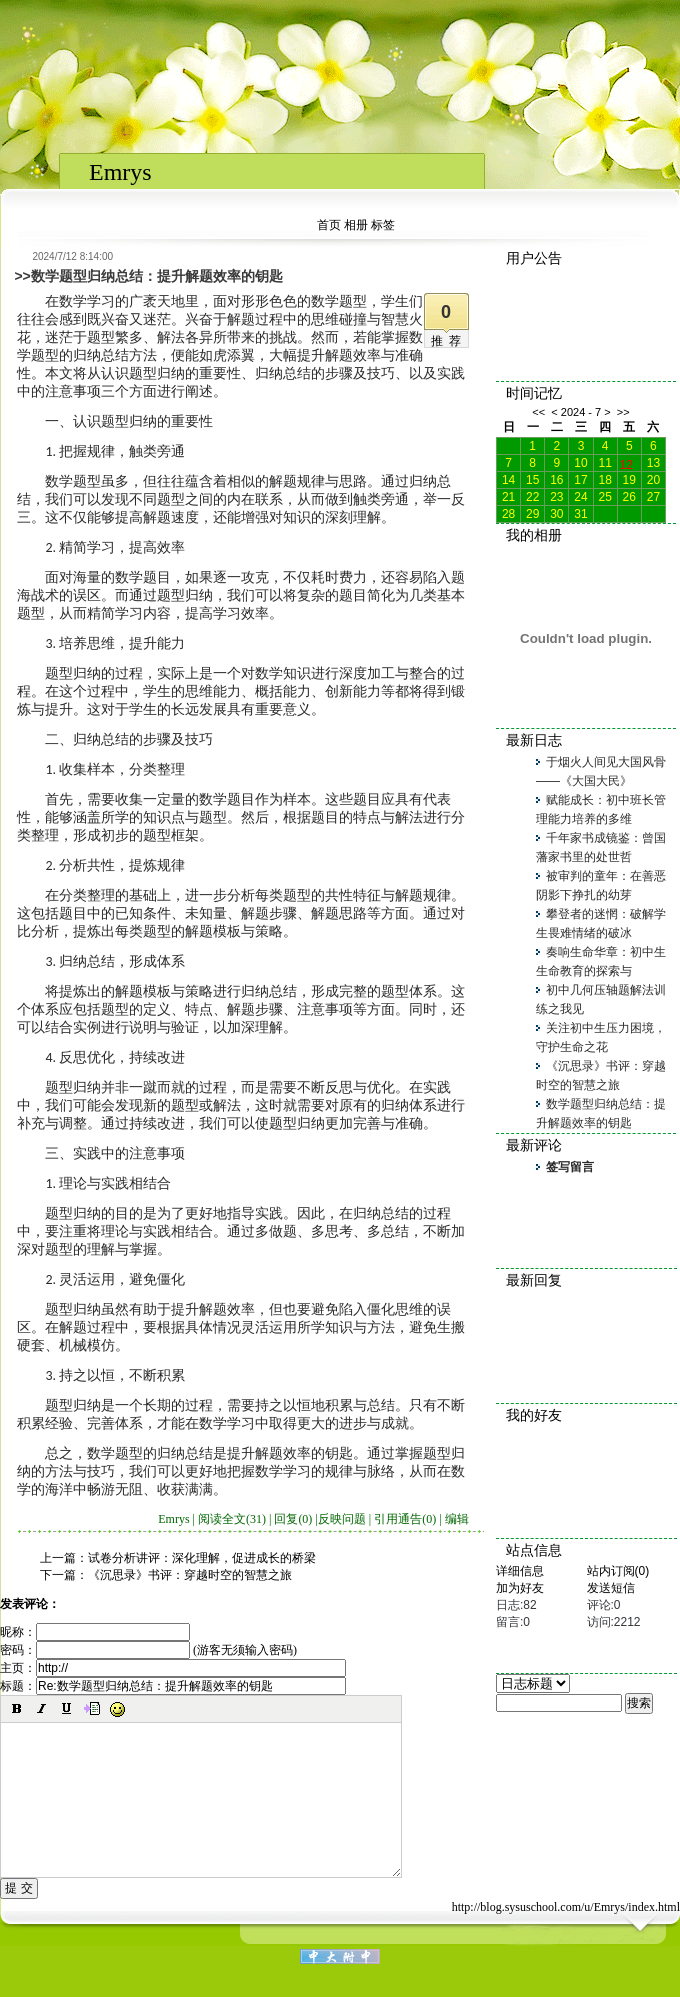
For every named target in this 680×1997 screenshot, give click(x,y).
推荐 (449, 341)
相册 (356, 225)
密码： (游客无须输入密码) (148, 1650)
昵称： (95, 1632)
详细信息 (520, 1571)
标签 (383, 225)
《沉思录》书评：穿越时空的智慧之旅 (190, 1575)
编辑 (457, 1519)
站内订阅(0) (618, 1571)
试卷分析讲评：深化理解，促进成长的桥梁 (202, 1558)
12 (626, 463)
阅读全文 (232, 1519)
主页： (173, 1668)
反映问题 (342, 1519)
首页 (329, 225)
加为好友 (520, 1588)
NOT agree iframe (340, 15)
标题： (173, 1686)
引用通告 (405, 1519)
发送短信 (611, 1588)
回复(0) (293, 1519)
